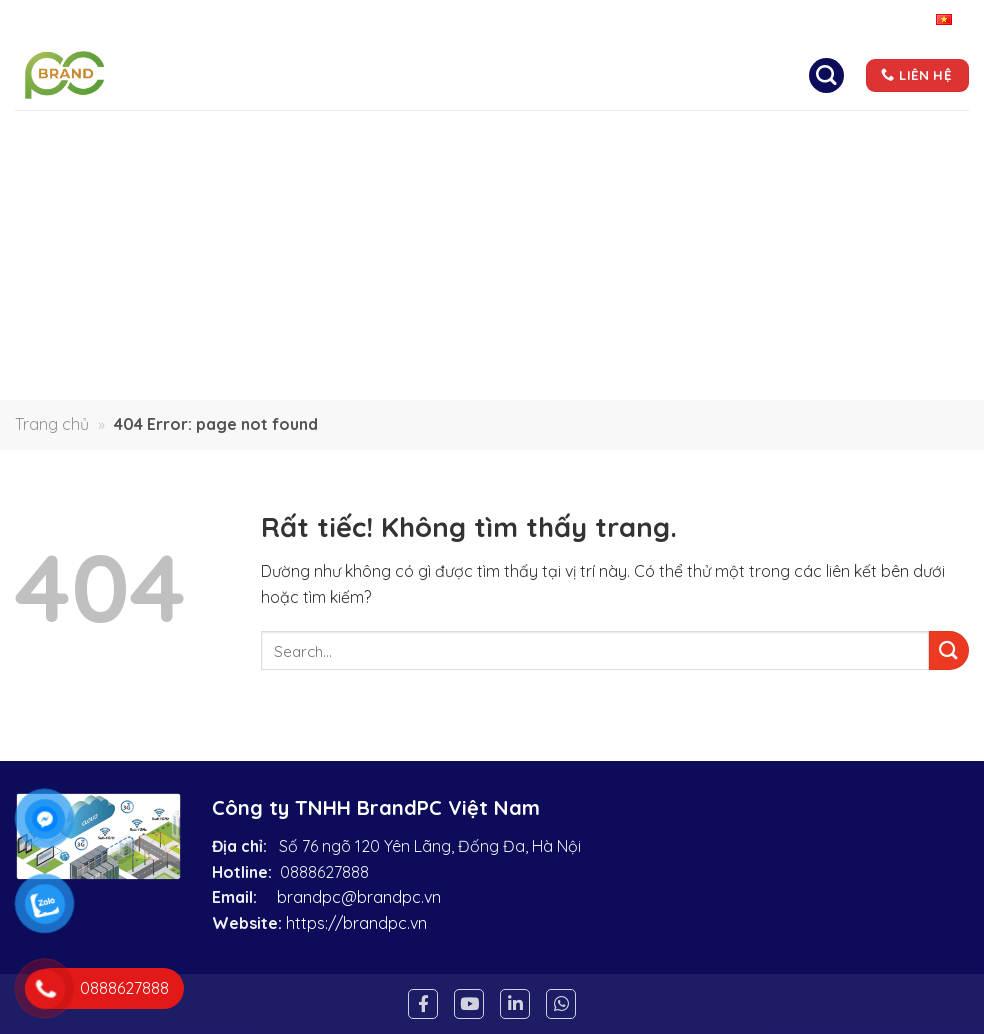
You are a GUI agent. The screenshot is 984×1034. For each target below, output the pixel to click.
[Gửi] (949, 650)
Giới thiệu (408, 64)
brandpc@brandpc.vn (359, 897)
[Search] (826, 75)
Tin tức (734, 64)
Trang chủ (292, 64)
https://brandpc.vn (356, 923)
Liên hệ (515, 114)
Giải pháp (515, 64)
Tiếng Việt (917, 20)
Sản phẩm (628, 64)
